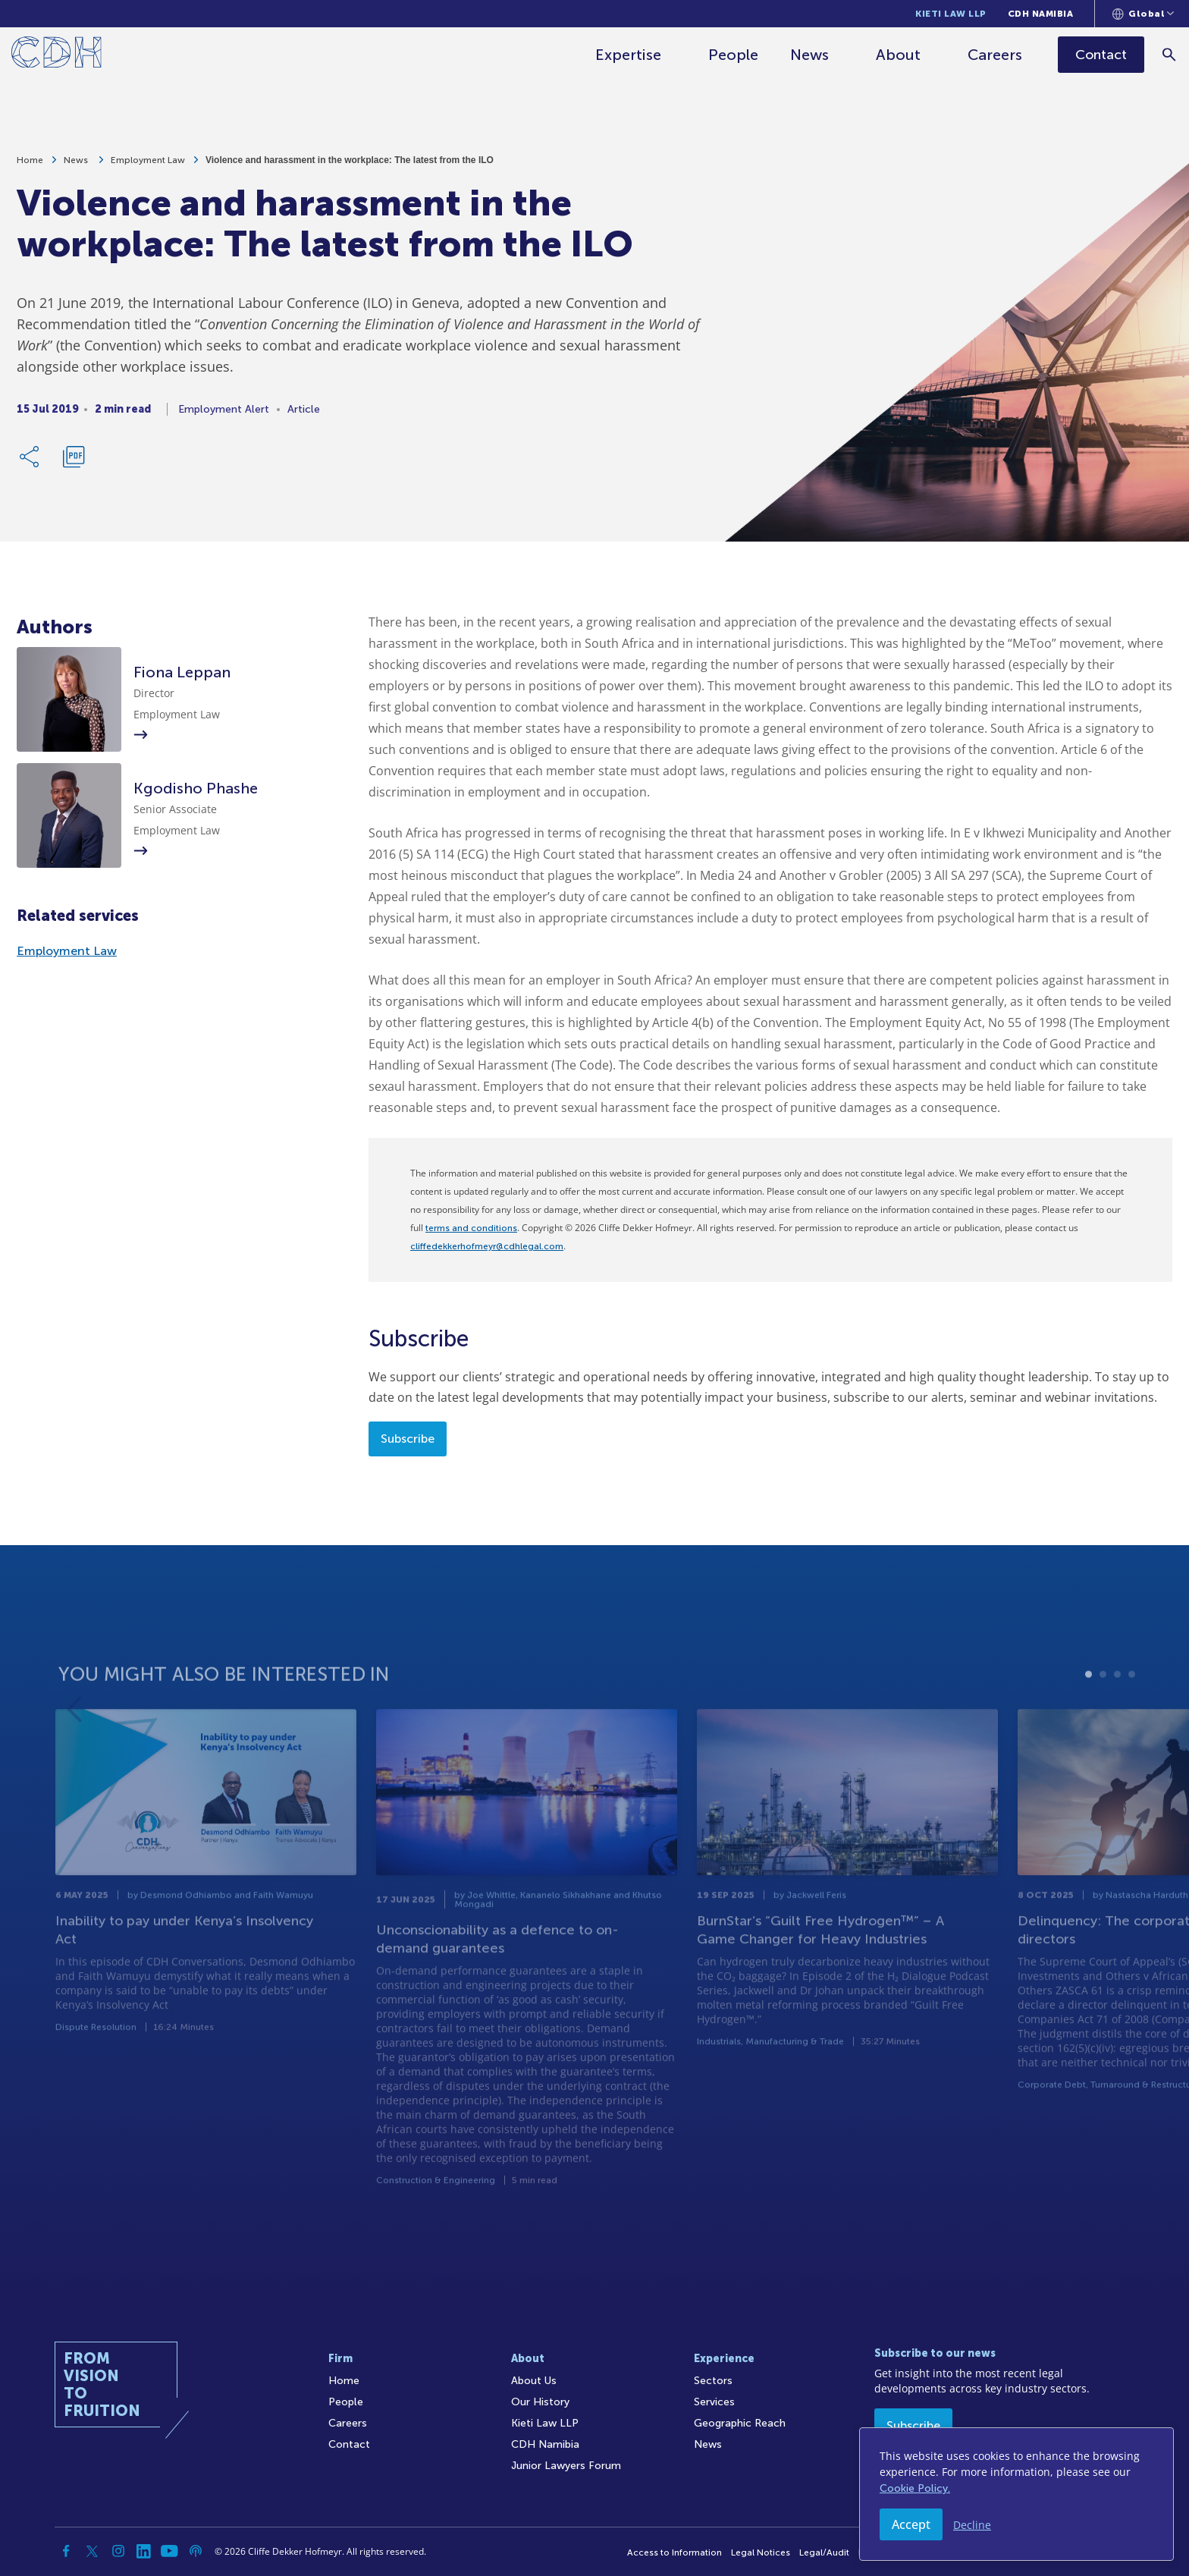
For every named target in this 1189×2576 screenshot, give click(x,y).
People (735, 55)
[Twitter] (92, 2551)
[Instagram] (118, 2551)
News (811, 55)
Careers (996, 55)
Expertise (630, 55)
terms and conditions (471, 1228)
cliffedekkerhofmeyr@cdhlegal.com (486, 1246)
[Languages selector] (1143, 14)
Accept (911, 2524)
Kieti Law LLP (951, 13)
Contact (349, 2444)
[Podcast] (196, 2551)
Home (30, 164)
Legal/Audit (824, 2552)
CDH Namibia (1041, 13)
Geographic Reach (740, 2423)
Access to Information (674, 2552)
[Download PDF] (73, 461)
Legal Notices (760, 2552)
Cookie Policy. (915, 2488)
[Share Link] (30, 461)
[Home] (56, 55)
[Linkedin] (144, 2551)
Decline (972, 2525)
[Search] (1170, 54)
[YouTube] (170, 2551)
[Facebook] (67, 2551)
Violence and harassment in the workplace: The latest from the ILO (349, 164)
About (899, 55)
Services (714, 2401)
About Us (534, 2380)
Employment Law (148, 164)
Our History (540, 2401)
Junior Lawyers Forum (566, 2465)
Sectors (713, 2380)
